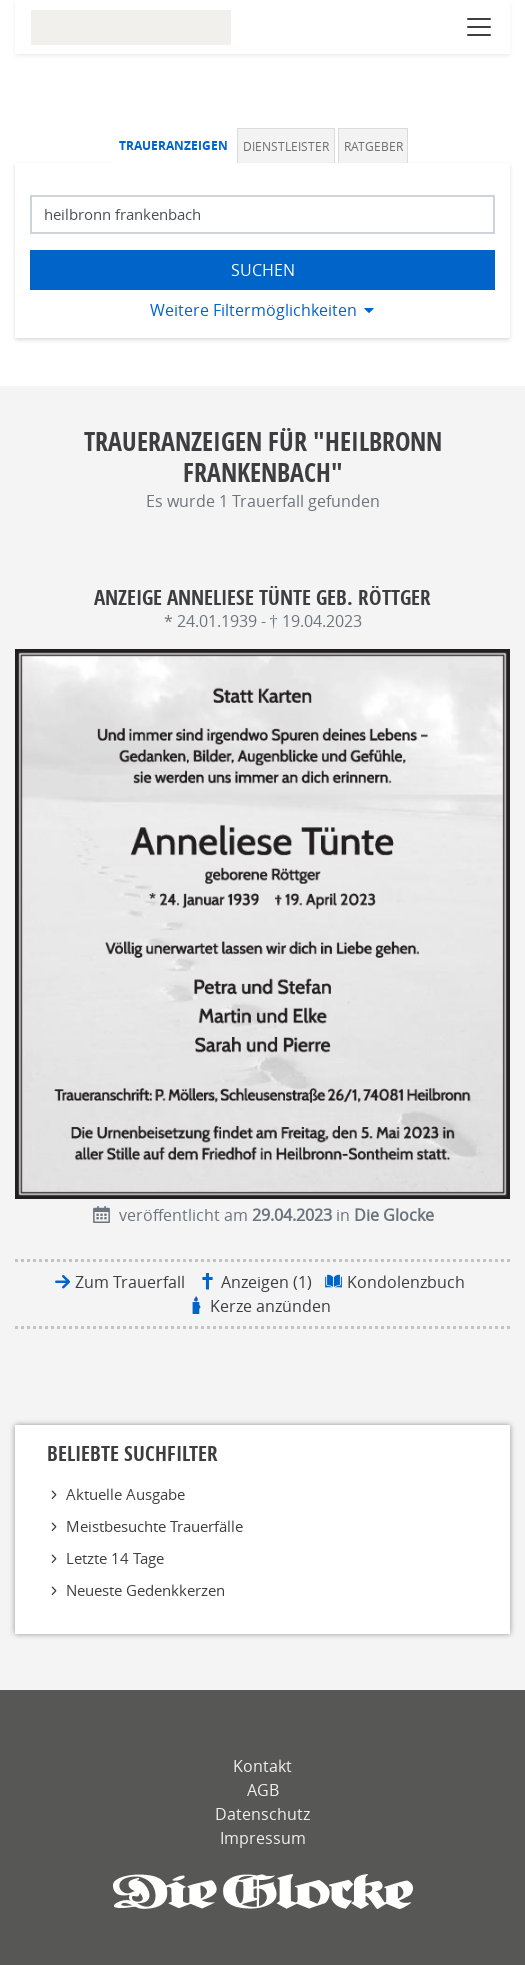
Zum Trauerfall (130, 1282)
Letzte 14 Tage (115, 1558)
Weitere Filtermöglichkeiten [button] (253, 310)
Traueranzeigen (173, 145)
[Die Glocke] (263, 1891)
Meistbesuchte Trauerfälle (154, 1526)
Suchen (263, 270)
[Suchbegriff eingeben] (262, 214)
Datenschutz (262, 1814)
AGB (263, 1790)
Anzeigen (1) (266, 1282)
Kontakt (262, 1766)
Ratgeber (373, 146)
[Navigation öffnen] (479, 27)
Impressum (263, 1838)
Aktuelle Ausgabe (125, 1494)
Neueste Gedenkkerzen (145, 1590)
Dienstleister (286, 146)
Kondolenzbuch (406, 1282)
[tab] (176, 145)
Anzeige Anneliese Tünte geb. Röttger (262, 597)
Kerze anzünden (270, 1306)
